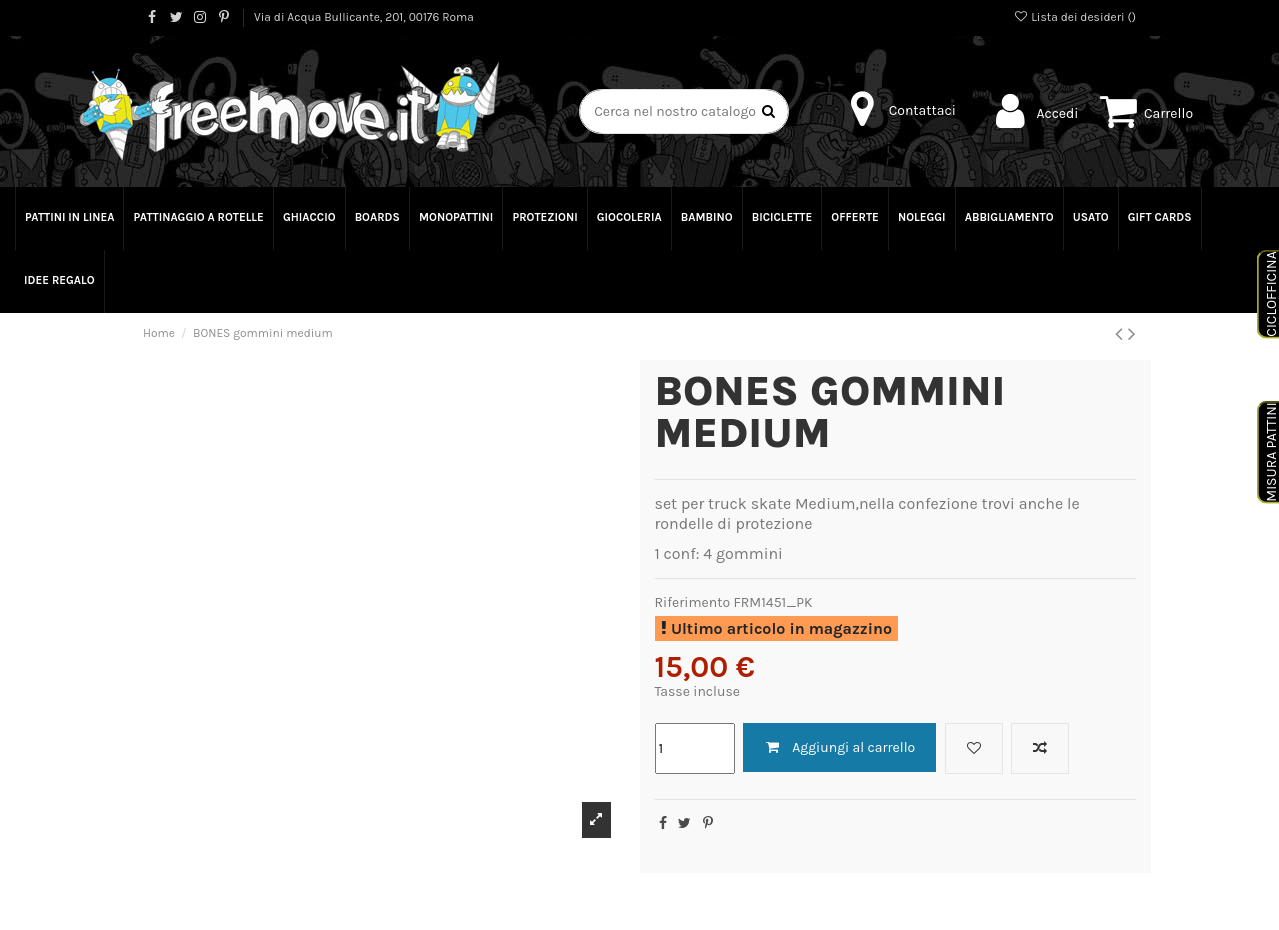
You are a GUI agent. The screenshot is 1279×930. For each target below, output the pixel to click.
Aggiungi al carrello (839, 747)
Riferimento (693, 602)
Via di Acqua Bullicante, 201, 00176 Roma (364, 17)
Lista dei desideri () (1074, 17)
